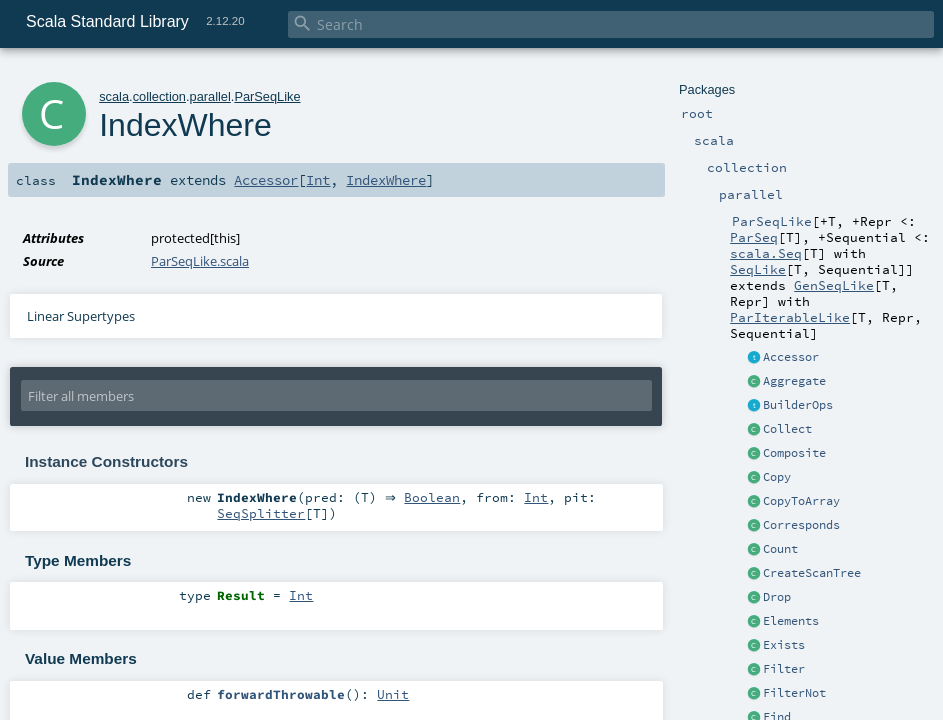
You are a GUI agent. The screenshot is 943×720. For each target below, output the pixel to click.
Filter (784, 669)
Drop (777, 597)
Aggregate (794, 381)
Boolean (437, 498)
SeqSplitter (261, 515)
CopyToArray (801, 501)
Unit (393, 694)
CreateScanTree (812, 573)
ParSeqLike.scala (200, 261)
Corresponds (801, 525)
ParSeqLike (267, 96)
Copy (777, 477)
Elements (791, 621)
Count (780, 549)
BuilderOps (798, 405)
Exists (784, 645)
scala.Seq (766, 253)
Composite (794, 453)
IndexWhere (386, 180)
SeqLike (758, 269)
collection (159, 96)
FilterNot (794, 693)
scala (114, 96)
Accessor (791, 357)
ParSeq (754, 237)
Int (318, 180)
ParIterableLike (790, 317)
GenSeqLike (834, 285)
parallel (210, 96)
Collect (787, 429)
